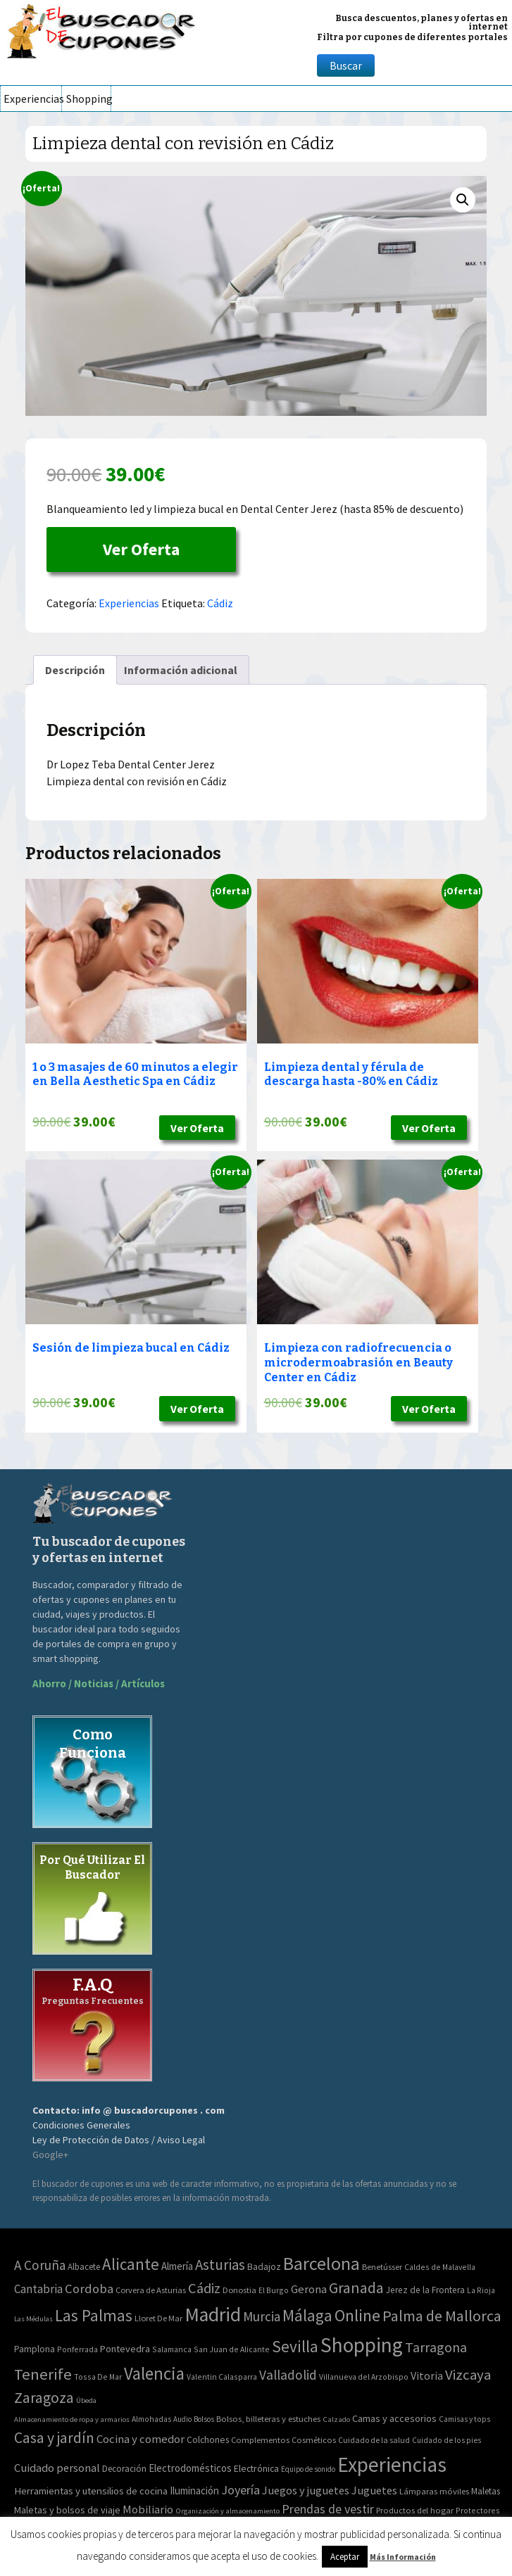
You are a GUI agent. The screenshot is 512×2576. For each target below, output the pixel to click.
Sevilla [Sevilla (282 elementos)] (295, 2346)
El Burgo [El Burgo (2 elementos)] (273, 2290)
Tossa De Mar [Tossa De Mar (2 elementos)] (98, 2376)
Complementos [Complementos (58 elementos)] (260, 2439)
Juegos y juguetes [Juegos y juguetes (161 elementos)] (305, 2490)
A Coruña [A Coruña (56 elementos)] (39, 2265)
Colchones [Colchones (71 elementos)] (208, 2440)
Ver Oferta (141, 549)
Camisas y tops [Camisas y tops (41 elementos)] (464, 2419)
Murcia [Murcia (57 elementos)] (261, 2316)
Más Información (403, 2556)
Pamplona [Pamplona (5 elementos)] (34, 2349)
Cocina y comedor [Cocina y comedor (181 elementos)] (140, 2439)
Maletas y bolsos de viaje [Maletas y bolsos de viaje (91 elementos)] (67, 2510)
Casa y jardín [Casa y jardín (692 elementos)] (54, 2437)
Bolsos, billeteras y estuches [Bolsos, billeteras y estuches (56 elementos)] (268, 2418)
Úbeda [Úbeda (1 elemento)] (86, 2400)
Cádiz (220, 603)
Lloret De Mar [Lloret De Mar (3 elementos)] (158, 2318)
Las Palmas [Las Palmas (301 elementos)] (93, 2315)
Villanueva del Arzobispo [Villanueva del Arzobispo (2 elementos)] (363, 2376)
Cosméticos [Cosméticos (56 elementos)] (314, 2440)
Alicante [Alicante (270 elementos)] (130, 2264)
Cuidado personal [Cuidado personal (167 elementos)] (57, 2468)
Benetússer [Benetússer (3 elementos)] (382, 2266)
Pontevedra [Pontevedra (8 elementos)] (125, 2348)
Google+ (50, 2154)
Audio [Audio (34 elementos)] (182, 2419)
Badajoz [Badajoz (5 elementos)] (264, 2267)
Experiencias (32, 98)
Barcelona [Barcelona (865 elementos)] (321, 2263)
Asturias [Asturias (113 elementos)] (220, 2264)
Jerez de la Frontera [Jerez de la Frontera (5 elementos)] (425, 2290)
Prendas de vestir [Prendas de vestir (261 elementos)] (328, 2509)
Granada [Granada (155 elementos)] (356, 2287)
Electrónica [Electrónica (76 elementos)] (256, 2468)
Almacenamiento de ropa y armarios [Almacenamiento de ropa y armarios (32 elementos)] (72, 2419)
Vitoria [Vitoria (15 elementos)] (427, 2375)
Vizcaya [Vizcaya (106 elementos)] (468, 2375)
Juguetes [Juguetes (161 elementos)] (374, 2490)
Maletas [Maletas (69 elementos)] (485, 2491)
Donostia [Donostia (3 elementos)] (239, 2290)
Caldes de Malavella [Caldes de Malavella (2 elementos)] (439, 2266)
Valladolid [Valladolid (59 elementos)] (288, 2374)
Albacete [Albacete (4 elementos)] (84, 2267)
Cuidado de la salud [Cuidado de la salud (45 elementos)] (374, 2440)
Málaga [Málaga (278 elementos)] (307, 2315)
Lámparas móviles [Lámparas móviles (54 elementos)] (434, 2491)
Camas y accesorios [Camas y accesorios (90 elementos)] (394, 2418)
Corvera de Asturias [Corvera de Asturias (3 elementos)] (150, 2290)
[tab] (75, 670)
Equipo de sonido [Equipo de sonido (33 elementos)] (308, 2469)
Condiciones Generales (81, 2125)
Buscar (346, 65)
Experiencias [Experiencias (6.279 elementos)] (392, 2464)
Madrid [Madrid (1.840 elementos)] (213, 2314)
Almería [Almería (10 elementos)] (177, 2266)
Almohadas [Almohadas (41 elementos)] (151, 2419)
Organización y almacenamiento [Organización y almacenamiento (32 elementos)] (227, 2510)
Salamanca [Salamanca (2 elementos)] (172, 2349)
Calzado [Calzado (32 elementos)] (336, 2419)
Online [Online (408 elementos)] (357, 2315)
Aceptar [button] (344, 2557)
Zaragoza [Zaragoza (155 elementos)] (44, 2397)
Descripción (75, 670)
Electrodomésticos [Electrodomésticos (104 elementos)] (190, 2468)
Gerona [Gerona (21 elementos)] (309, 2289)
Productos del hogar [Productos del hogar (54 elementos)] (415, 2510)
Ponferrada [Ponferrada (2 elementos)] (77, 2349)
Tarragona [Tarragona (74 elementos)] (436, 2347)
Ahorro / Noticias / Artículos (98, 1683)
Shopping (88, 98)
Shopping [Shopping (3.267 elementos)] (361, 2345)
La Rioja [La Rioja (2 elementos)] (481, 2290)
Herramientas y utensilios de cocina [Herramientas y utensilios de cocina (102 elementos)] (91, 2490)
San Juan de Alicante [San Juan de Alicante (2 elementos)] (232, 2349)
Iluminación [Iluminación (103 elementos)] (194, 2490)
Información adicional (180, 670)
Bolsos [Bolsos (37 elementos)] (204, 2419)
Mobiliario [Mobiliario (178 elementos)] (148, 2509)
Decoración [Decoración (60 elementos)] (124, 2469)
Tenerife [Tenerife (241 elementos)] (43, 2374)
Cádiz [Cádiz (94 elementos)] (204, 2288)
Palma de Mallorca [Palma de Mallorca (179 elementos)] (441, 2316)
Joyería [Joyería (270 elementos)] (240, 2490)
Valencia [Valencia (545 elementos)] (154, 2374)
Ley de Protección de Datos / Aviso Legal (118, 2139)
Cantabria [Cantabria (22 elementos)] (38, 2289)
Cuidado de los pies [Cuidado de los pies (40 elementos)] (446, 2440)
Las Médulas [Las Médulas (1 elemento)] (33, 2318)
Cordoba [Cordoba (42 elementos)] (89, 2288)
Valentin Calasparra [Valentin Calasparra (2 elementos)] (222, 2376)
